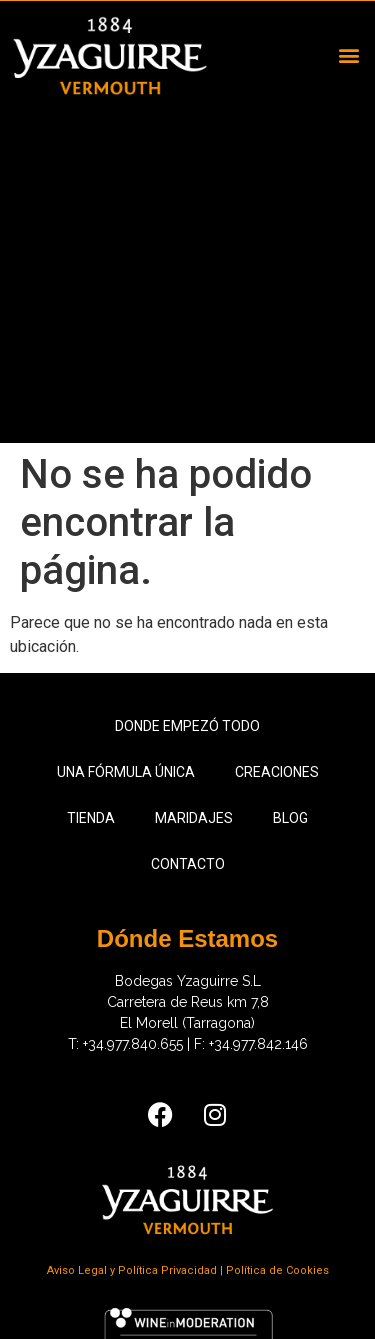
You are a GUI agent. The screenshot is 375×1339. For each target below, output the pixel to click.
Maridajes (194, 818)
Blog (290, 818)
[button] (348, 55)
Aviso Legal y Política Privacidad (133, 1270)
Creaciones (277, 772)
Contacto (188, 864)
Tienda (91, 818)
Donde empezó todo (187, 726)
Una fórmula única (126, 772)
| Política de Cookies (274, 1270)
